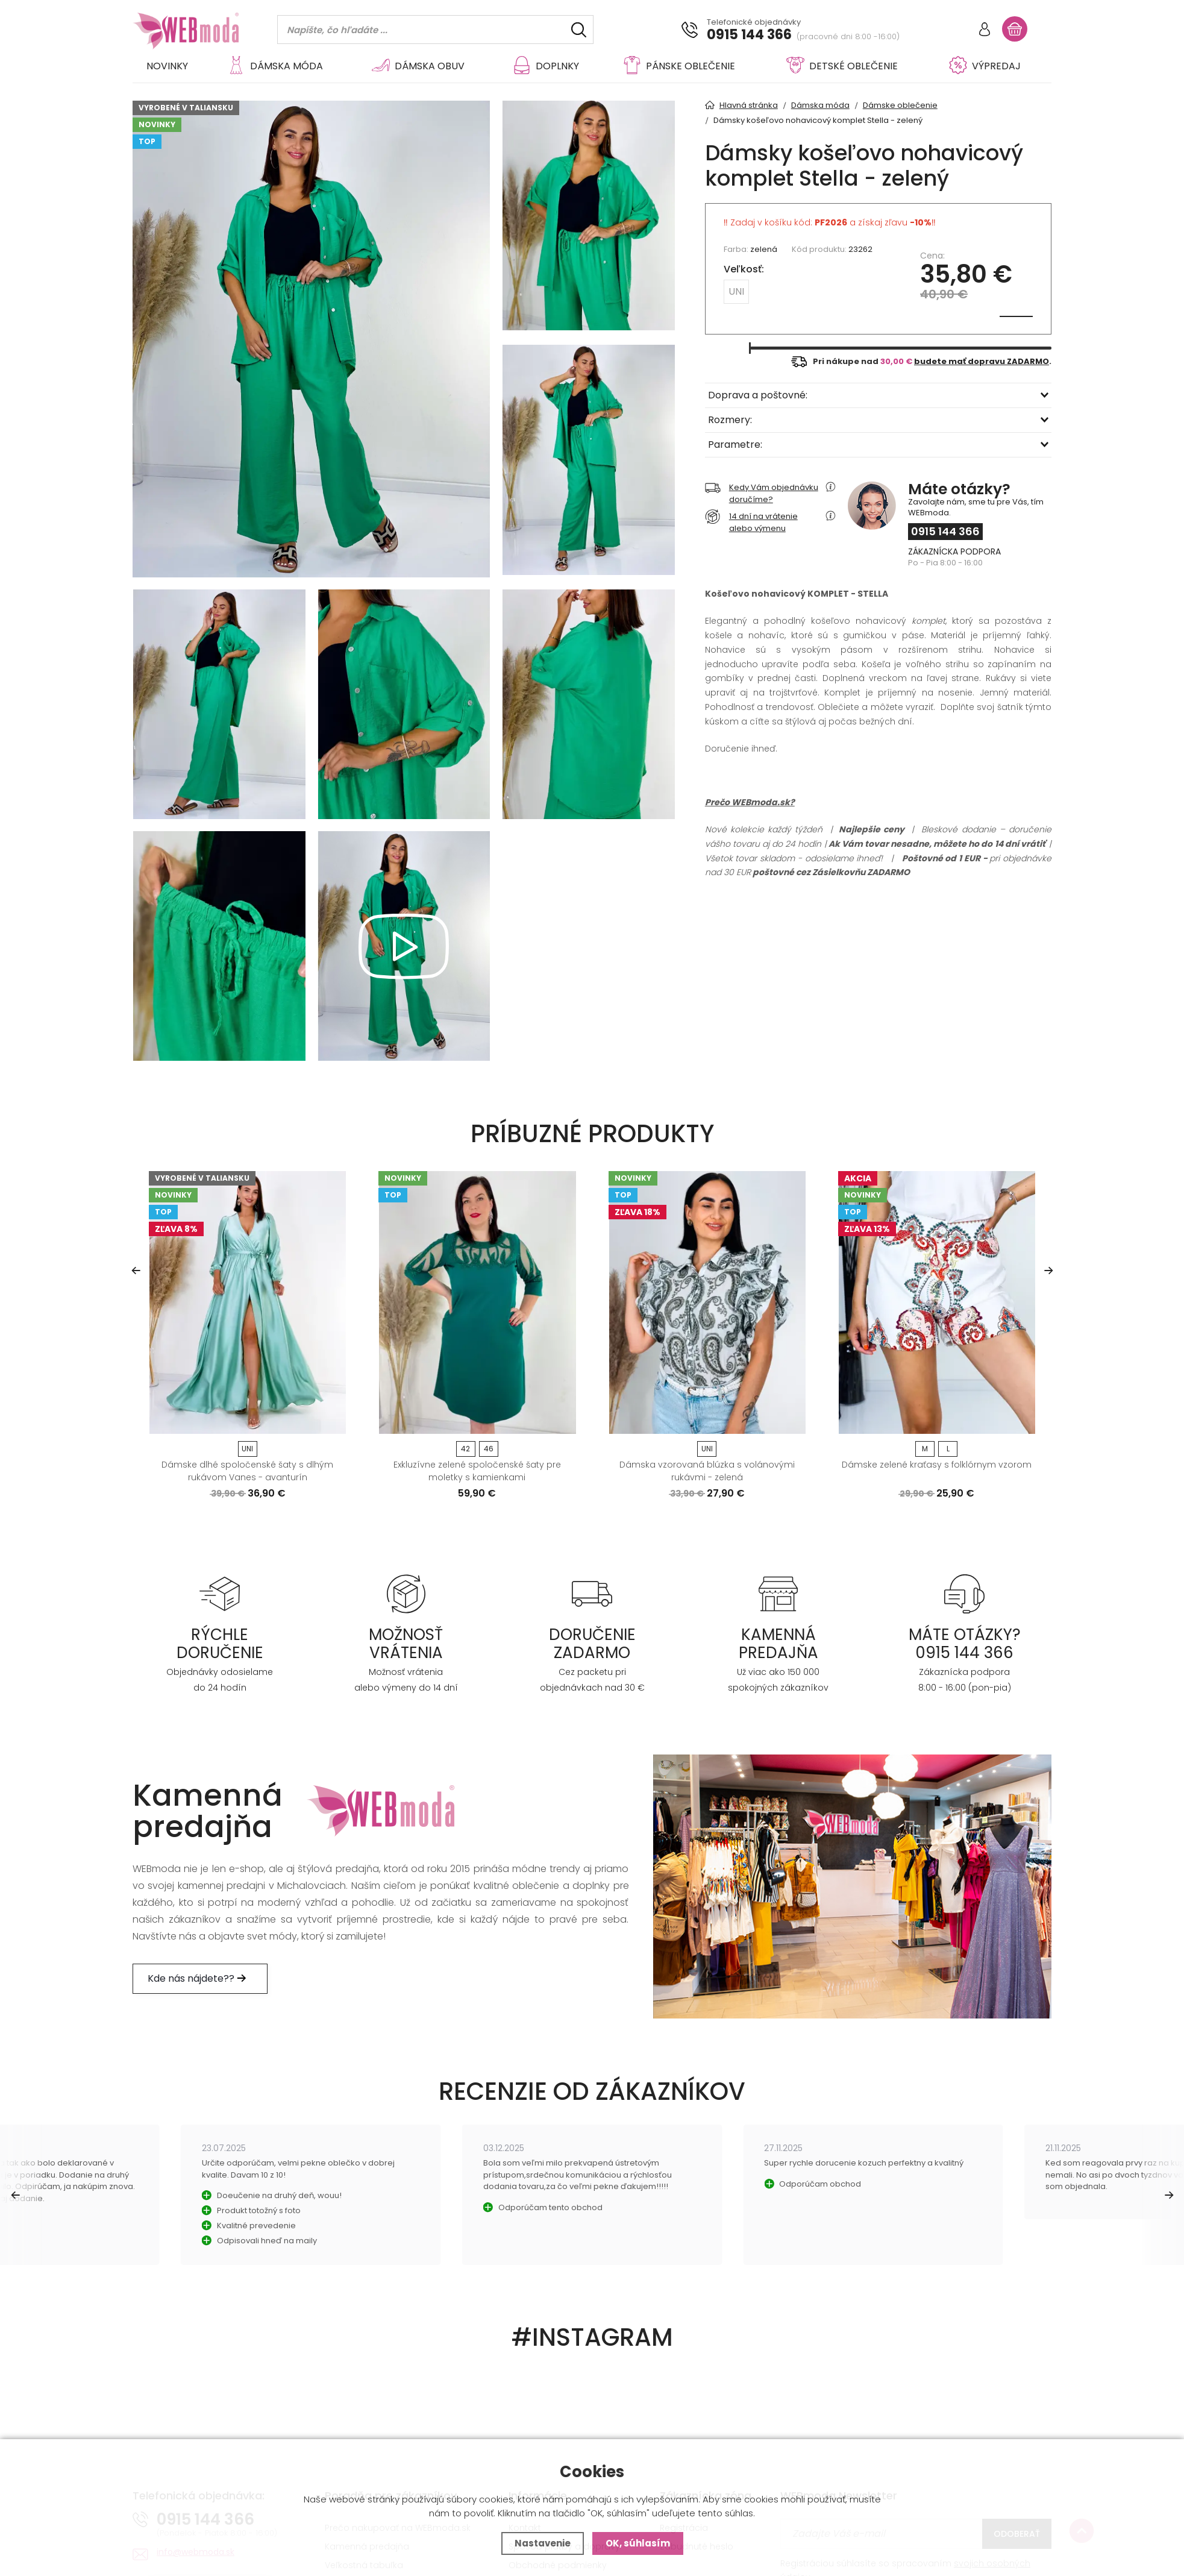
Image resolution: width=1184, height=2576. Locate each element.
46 (488, 1449)
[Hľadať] (579, 30)
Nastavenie (543, 2543)
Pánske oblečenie (679, 66)
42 (465, 1449)
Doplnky (546, 66)
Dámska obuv (418, 66)
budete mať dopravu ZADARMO (981, 361)
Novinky (167, 66)
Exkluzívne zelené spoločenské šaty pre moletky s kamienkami (477, 1471)
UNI (736, 291)
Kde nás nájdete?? (200, 1978)
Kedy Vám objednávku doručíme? (761, 493)
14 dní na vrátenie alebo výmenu (751, 522)
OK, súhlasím (638, 2543)
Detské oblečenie (842, 66)
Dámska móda (275, 66)
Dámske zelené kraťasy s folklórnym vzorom (937, 1465)
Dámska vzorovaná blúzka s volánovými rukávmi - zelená (707, 1471)
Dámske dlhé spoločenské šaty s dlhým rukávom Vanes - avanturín (247, 1471)
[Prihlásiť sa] (984, 30)
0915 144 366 (749, 35)
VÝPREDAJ (985, 66)
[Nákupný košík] (1014, 29)
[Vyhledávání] (435, 29)
